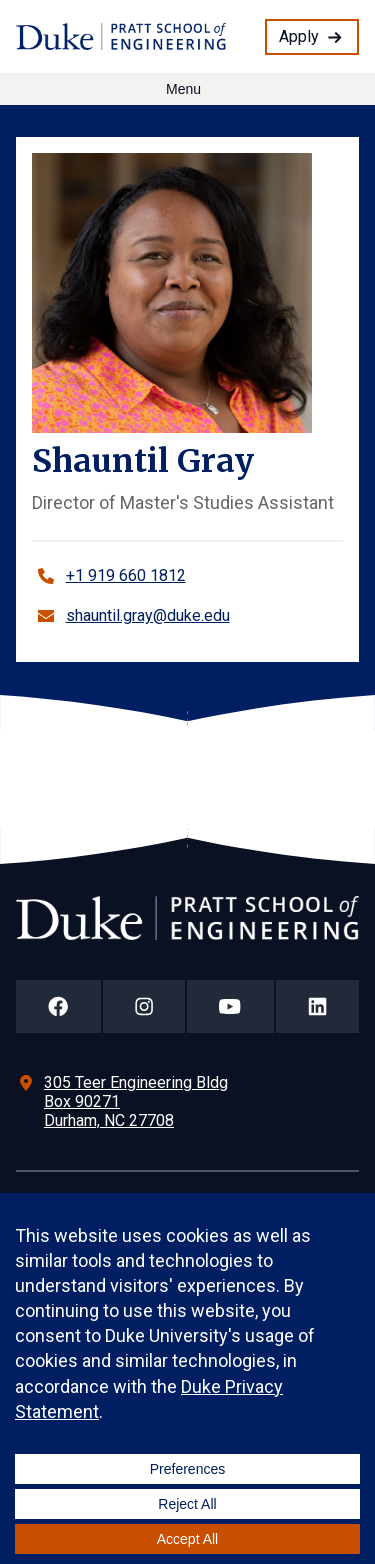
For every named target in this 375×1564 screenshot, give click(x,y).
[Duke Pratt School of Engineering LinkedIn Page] (318, 1006)
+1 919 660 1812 (126, 575)
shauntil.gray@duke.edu (148, 615)
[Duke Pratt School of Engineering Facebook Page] (58, 1006)
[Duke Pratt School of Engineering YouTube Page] (230, 1006)
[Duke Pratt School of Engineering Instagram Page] (144, 1006)
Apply (299, 36)
